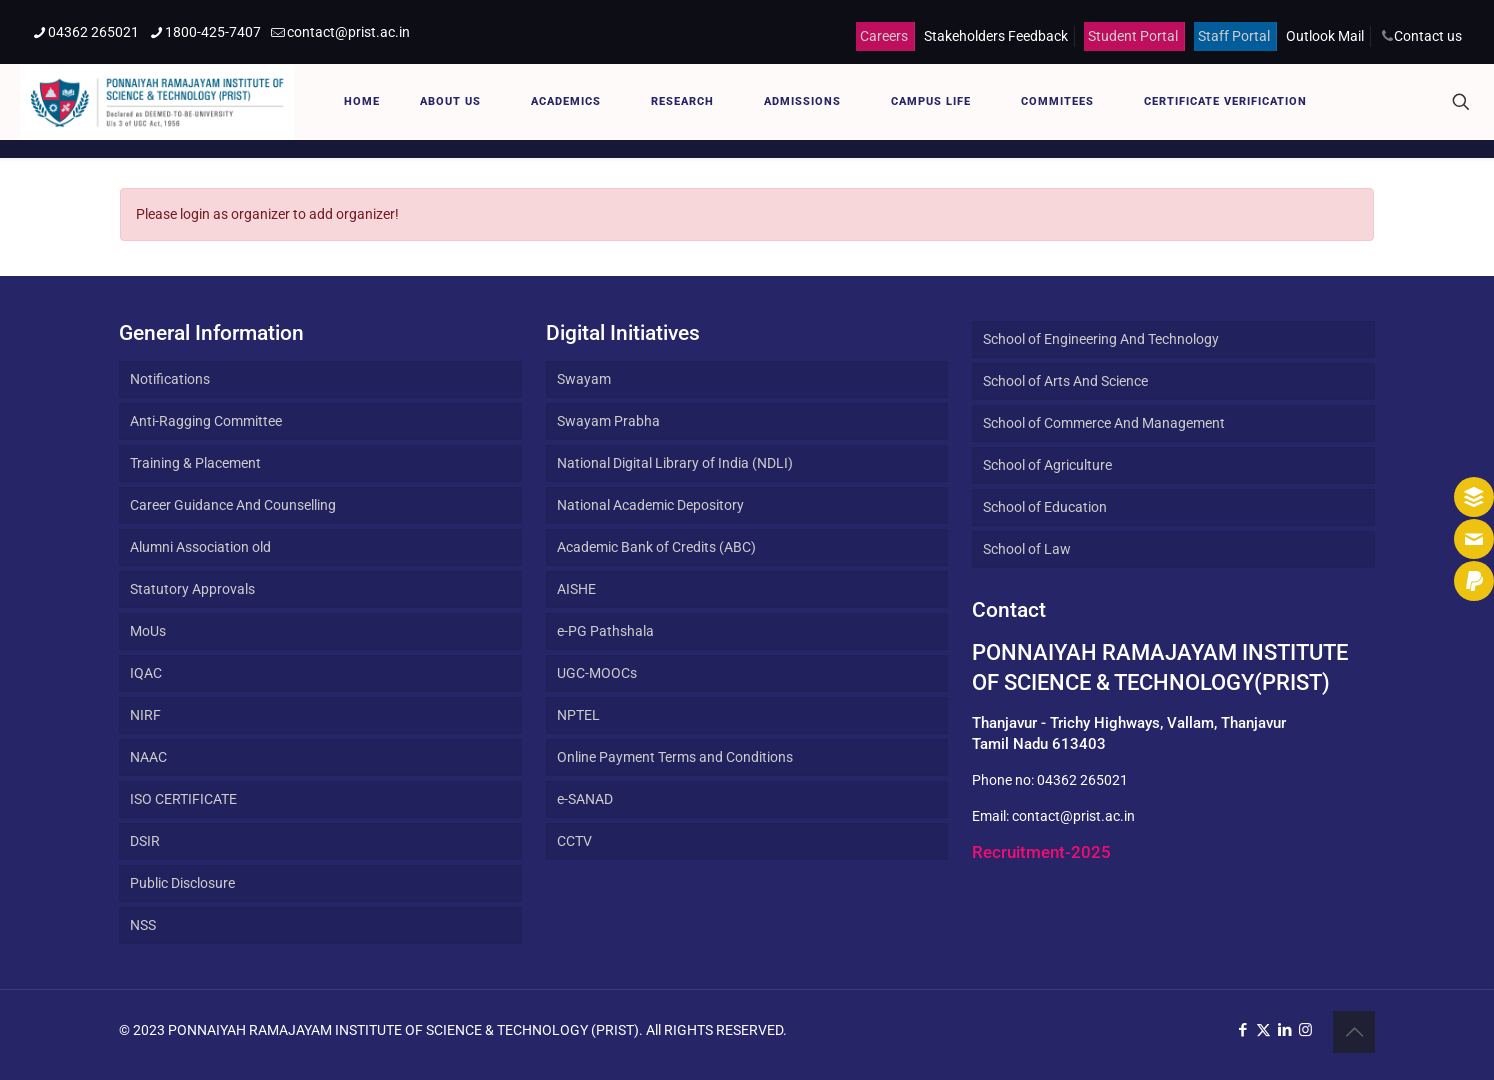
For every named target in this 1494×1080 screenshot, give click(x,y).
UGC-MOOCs (597, 673)
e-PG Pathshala (605, 631)
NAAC (148, 757)
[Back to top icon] (1354, 1032)
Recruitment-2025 (1041, 852)
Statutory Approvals (192, 589)
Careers (884, 36)
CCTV (574, 841)
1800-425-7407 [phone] (213, 32)
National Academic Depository (650, 505)
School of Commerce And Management (1104, 423)
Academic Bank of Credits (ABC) (656, 547)
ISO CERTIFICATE (183, 799)
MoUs (148, 631)
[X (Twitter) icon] (1263, 1030)
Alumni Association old (200, 547)
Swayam (584, 379)
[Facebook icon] (1242, 1030)
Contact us (1428, 36)
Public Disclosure (182, 883)
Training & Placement (195, 463)
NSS (143, 925)
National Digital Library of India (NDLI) (675, 463)
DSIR (145, 841)
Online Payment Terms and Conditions (675, 757)
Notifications (170, 379)
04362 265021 (1082, 780)
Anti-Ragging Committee (206, 421)
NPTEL (578, 715)
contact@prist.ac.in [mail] (348, 32)
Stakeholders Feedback (996, 36)
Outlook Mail (1325, 36)
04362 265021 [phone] (93, 32)
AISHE (576, 589)
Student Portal (1133, 36)
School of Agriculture (1047, 465)
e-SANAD (585, 799)
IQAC (146, 673)
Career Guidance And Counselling (233, 505)
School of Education (1045, 507)
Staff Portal (1234, 36)
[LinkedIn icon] (1284, 1030)
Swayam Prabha (608, 421)
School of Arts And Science (1065, 381)
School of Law (1027, 549)
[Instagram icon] (1305, 1030)
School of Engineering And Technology (1101, 339)
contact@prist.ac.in (1073, 816)
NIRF (145, 715)
